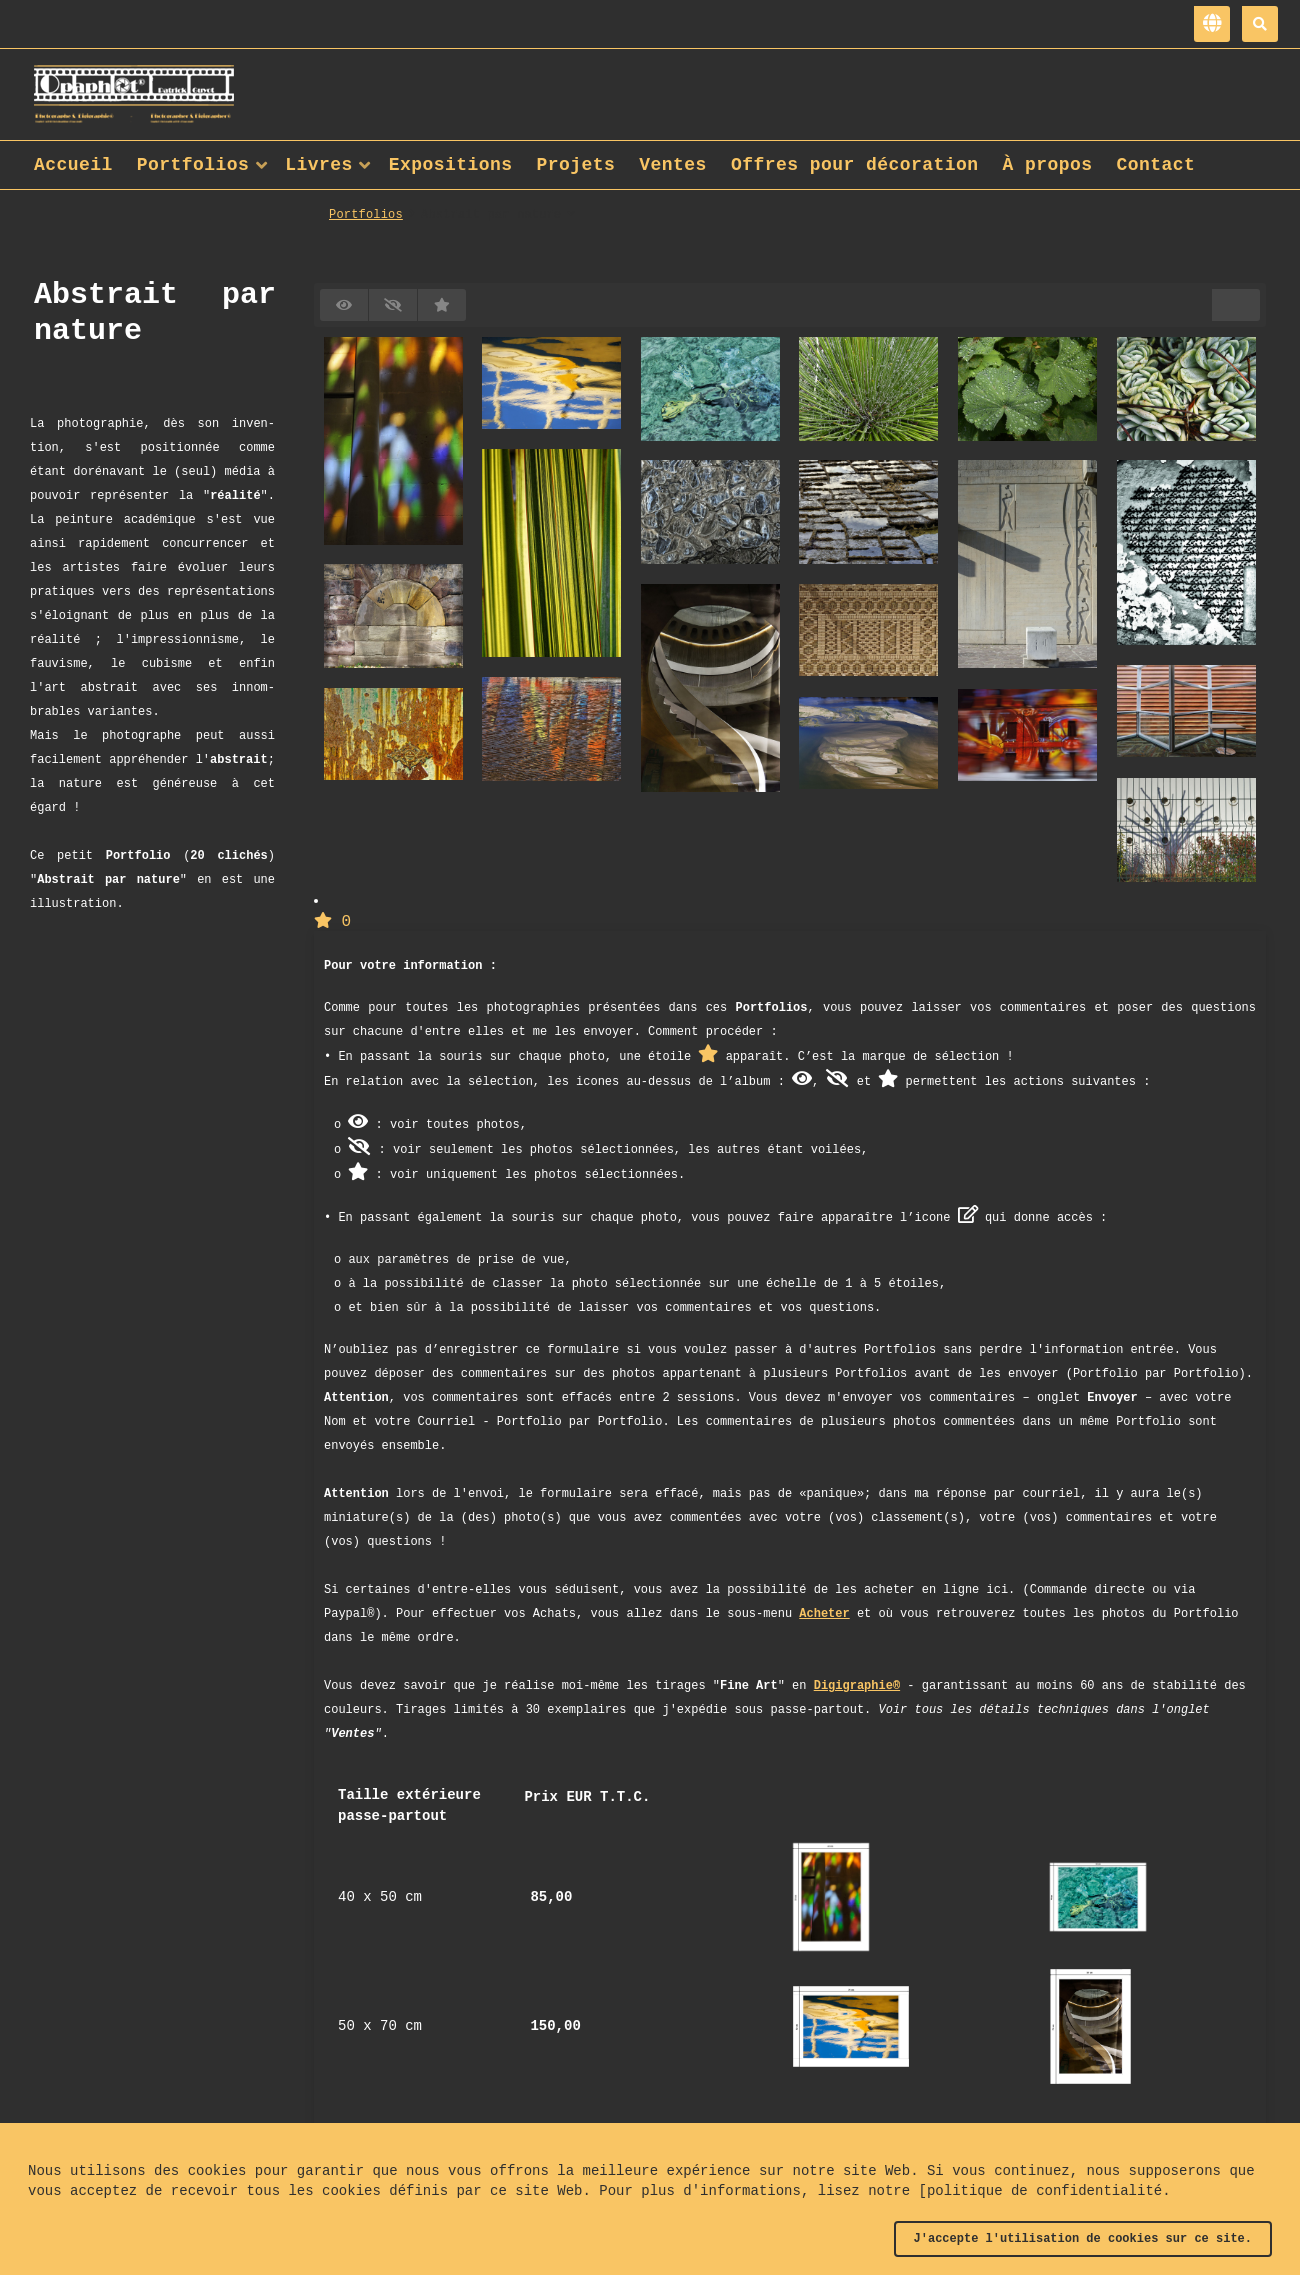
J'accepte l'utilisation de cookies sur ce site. (1083, 2239)
